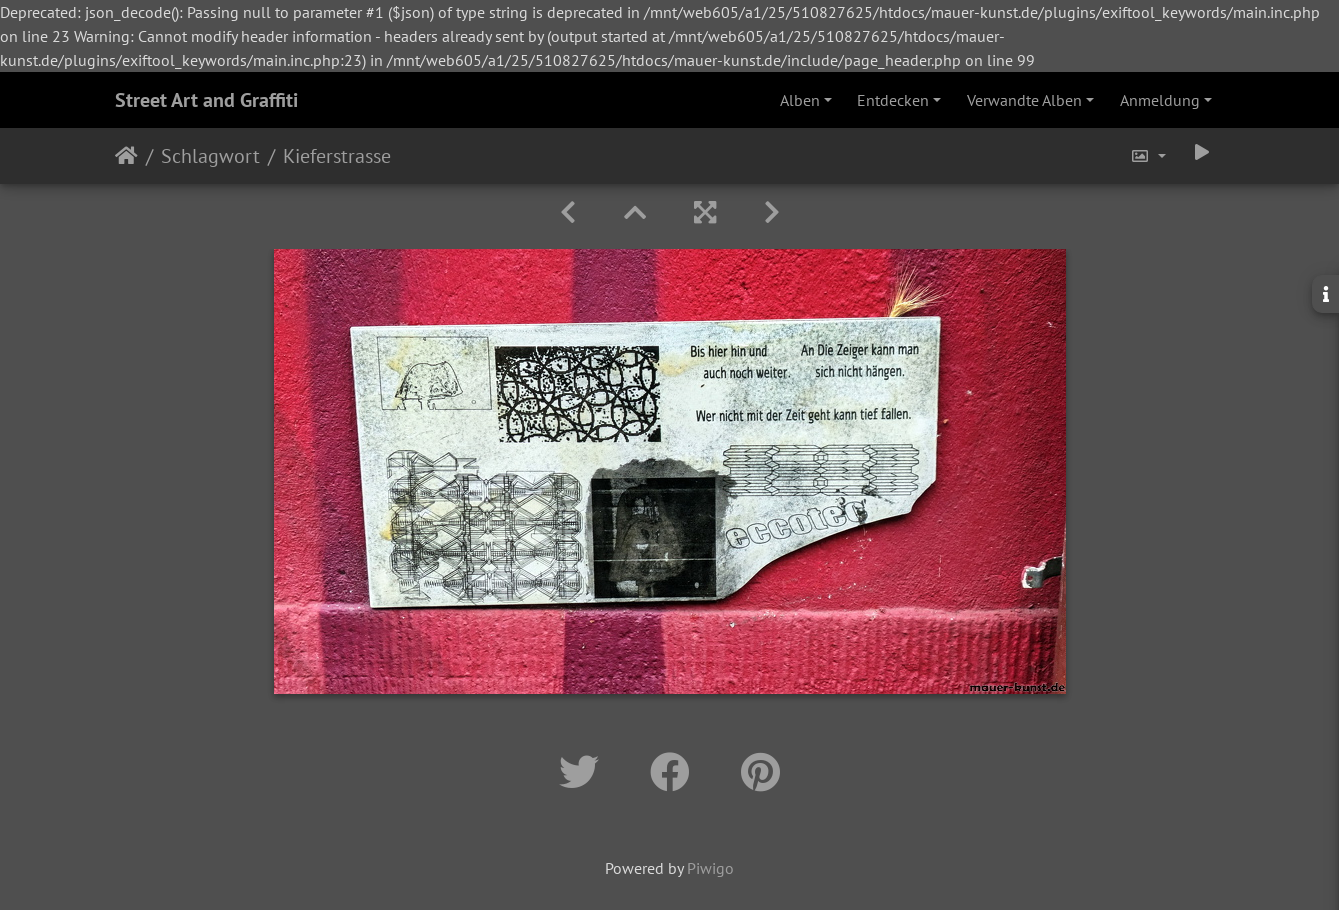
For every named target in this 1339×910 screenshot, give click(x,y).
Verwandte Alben (1024, 100)
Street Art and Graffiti (206, 100)
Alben (800, 100)
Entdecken (893, 100)
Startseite (126, 156)
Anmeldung (1160, 100)
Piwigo (710, 868)
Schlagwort (210, 156)
